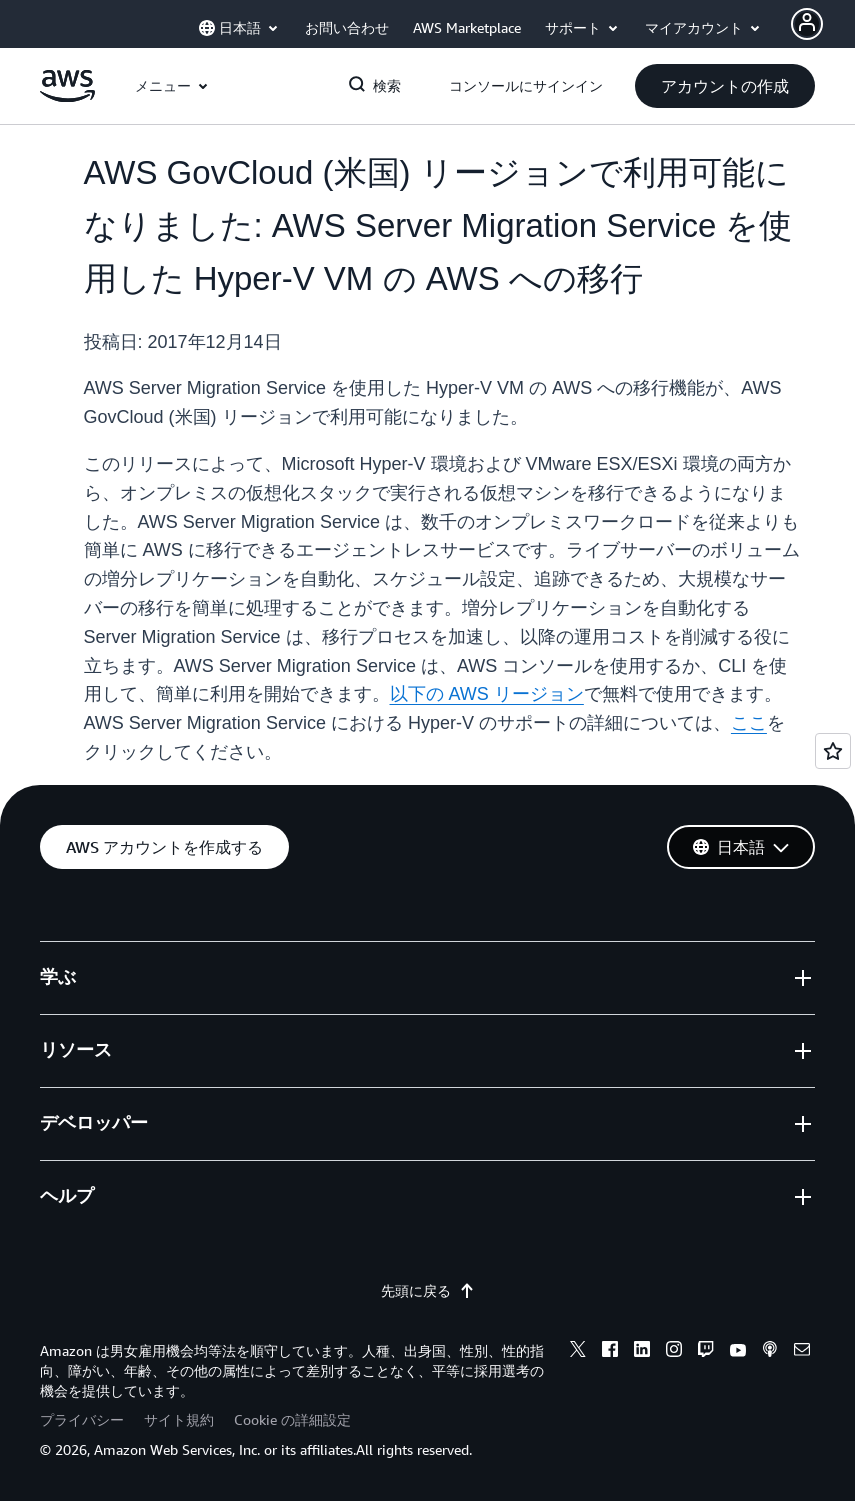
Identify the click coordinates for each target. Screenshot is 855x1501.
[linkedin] (642, 1352)
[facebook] (610, 1352)
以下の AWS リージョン (487, 694)
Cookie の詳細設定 (292, 1419)
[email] (802, 1352)
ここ (749, 723)
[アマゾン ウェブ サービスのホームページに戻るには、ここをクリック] (67, 97)
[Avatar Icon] (807, 24)
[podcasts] (770, 1352)
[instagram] (674, 1352)
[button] (725, 86)
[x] (578, 1352)
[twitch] (706, 1352)
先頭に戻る (428, 1291)
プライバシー (82, 1419)
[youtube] (738, 1352)
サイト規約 (179, 1419)
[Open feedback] (833, 751)
